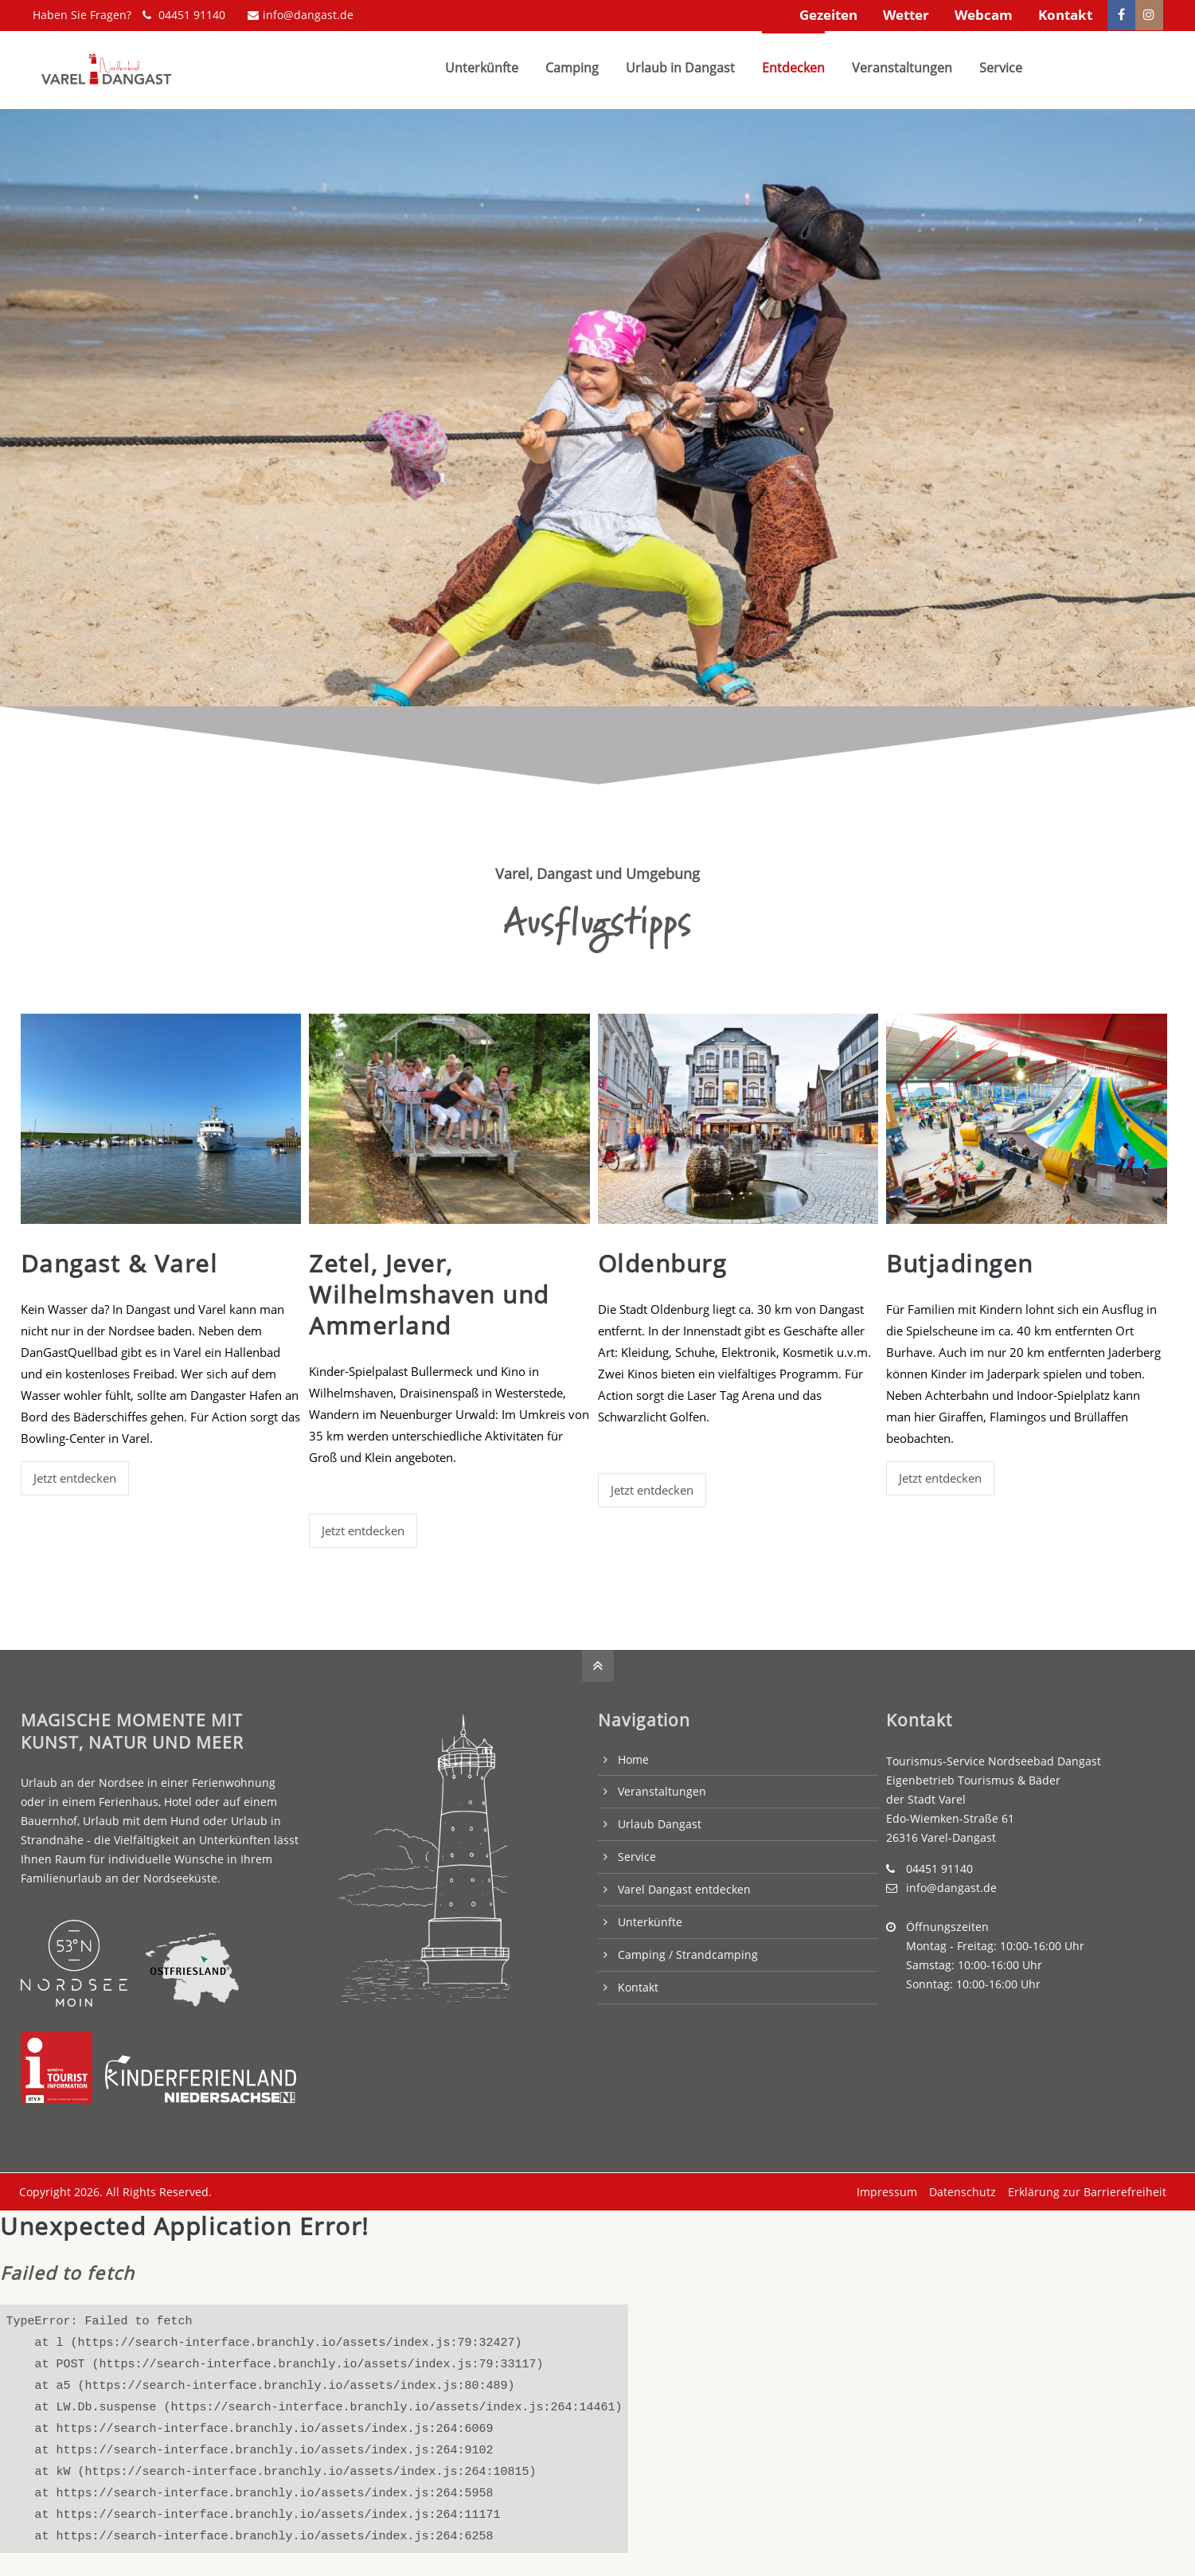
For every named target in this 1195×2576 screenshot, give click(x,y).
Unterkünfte (650, 1917)
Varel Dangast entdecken (684, 1885)
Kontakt (1065, 15)
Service (637, 1852)
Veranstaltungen (662, 1787)
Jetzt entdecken (74, 1474)
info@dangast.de (300, 14)
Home (633, 1754)
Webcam (984, 15)
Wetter (906, 15)
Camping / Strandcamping (688, 1949)
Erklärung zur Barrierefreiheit (1084, 2187)
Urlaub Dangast (659, 1819)
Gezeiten (828, 15)
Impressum (883, 2187)
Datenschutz (959, 2187)
